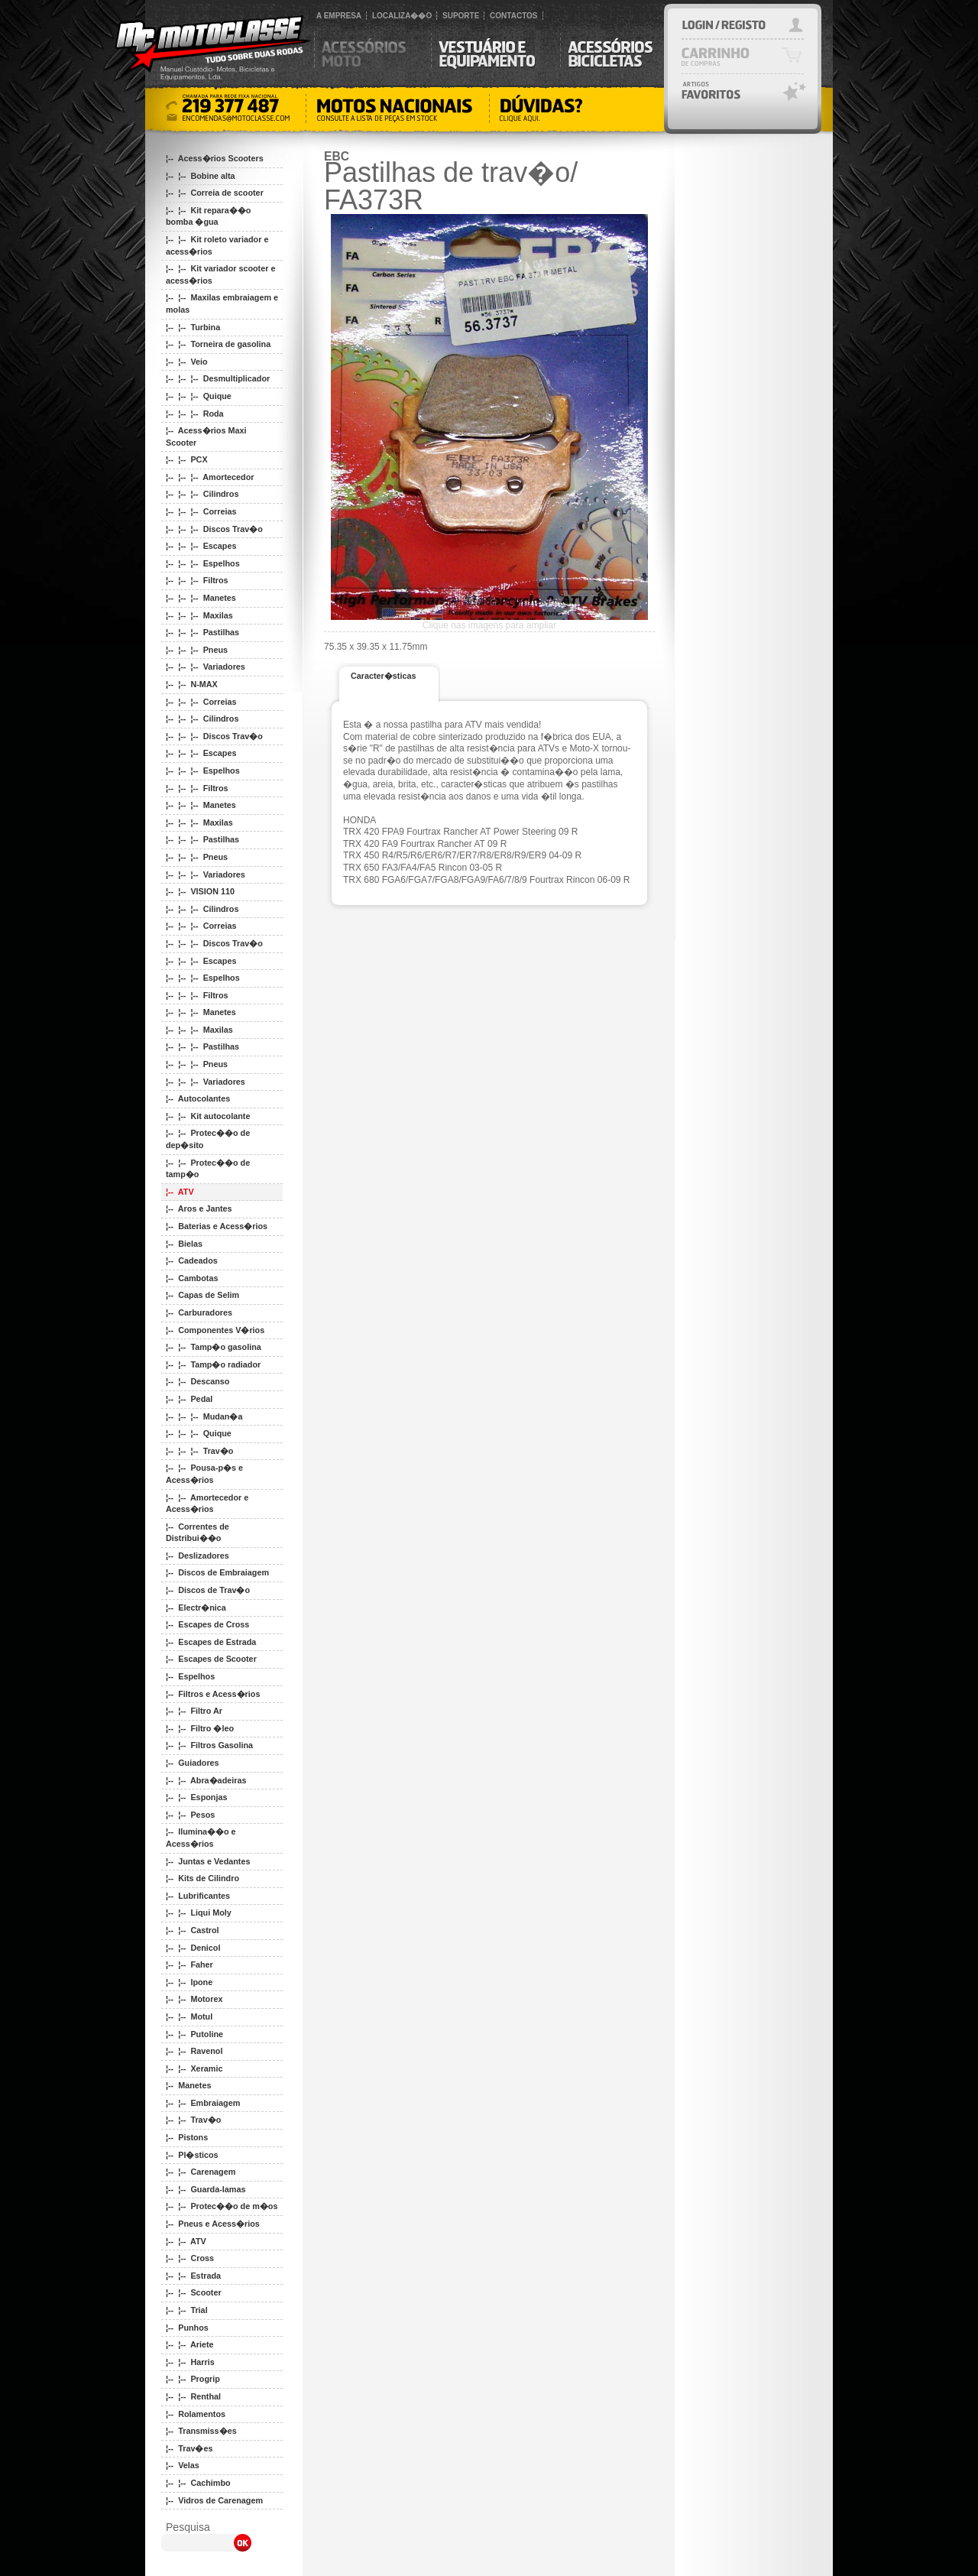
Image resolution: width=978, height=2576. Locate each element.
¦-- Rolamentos (195, 2414)
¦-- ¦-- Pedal (189, 1398)
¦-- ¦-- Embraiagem (203, 2102)
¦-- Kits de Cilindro (202, 1878)
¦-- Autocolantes (198, 1098)
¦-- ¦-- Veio (187, 361)
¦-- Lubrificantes (198, 1895)
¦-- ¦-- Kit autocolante (208, 1116)
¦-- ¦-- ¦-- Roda (195, 413)
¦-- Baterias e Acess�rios (216, 1226)
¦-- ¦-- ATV (186, 2241)
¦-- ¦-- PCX (187, 459)
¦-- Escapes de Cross (207, 1624)
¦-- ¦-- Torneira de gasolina (218, 344)
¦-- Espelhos (190, 1676)
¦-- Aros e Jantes (199, 1208)
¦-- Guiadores (192, 1762)
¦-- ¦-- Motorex (194, 1998)
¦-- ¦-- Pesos (190, 1814)
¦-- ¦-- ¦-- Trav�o (199, 1450)
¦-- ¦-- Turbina (193, 327)
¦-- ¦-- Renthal (193, 2396)
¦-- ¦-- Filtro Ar (194, 1710)
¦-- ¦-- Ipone (189, 1982)
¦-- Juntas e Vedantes (208, 1861)
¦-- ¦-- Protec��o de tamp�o (208, 1168)
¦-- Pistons (187, 2137)
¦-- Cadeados (192, 1260)
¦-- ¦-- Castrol (192, 1930)
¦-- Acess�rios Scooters (215, 158)
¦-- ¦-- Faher (189, 1964)
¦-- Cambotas (192, 1278)
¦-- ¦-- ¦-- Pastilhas (202, 632)
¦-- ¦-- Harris (190, 2362)
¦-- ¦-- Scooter (194, 2292)
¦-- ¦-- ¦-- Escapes (201, 545)
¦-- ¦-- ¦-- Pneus (197, 649)
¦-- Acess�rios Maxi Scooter (206, 436)
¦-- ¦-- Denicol (193, 1947)
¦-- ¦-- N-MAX (192, 684)
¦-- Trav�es (189, 2448)
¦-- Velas (182, 2465)
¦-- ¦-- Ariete (190, 2344)
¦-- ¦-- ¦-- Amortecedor (210, 477)
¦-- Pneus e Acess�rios (213, 2223)
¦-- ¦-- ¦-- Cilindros (202, 493)
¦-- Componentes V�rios (215, 1330)
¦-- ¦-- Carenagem (200, 2171)
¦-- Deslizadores (197, 1555)
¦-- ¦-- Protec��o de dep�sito (208, 1139)
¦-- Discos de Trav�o (208, 1590)
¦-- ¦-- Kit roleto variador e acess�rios (217, 245)
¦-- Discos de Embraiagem (217, 1572)
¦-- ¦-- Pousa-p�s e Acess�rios (204, 1473)
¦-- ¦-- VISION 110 (200, 891)
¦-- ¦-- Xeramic (194, 2068)
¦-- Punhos (187, 2327)
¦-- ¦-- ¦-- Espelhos (203, 563)
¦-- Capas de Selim (202, 1294)
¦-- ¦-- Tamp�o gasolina (213, 1346)
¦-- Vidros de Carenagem (214, 2500)
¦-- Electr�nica (196, 1607)
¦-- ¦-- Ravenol (194, 2050)
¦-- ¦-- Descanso (197, 1381)
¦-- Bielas (184, 1243)
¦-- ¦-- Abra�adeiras (206, 1780)
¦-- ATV (180, 1191)
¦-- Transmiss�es (201, 2430)
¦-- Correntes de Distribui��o (197, 1532)
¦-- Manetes (188, 2085)
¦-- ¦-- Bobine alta (200, 175)
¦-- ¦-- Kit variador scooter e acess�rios (220, 274)
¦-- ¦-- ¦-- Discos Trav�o (214, 529)
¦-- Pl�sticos (192, 2154)
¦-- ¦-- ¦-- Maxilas (199, 615)
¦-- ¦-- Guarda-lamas (205, 2189)
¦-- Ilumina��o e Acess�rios (201, 1837)
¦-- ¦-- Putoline (194, 2034)
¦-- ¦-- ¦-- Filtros (197, 580)
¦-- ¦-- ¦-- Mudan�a (204, 1416)
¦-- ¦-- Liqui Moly (199, 1912)
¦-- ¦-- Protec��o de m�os (221, 2206)
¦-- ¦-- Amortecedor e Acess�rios (207, 1503)
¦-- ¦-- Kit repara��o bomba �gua (208, 216)
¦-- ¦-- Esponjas (196, 1797)
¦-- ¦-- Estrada (193, 2275)
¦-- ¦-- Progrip (193, 2378)
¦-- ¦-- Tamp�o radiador (213, 1364)
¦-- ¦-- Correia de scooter (215, 192)
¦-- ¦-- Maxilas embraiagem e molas (222, 303)
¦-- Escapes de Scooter (211, 1658)
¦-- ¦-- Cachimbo (198, 2482)
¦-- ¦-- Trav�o (193, 2119)
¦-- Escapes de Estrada (211, 1641)
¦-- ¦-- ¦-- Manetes (201, 597)
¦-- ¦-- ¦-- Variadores (205, 666)
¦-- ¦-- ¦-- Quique (199, 396)
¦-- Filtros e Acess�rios (213, 1693)
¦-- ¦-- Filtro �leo (200, 1728)
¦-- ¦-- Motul (189, 2016)
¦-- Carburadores (199, 1312)
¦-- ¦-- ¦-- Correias (201, 511)
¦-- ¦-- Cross (190, 2258)
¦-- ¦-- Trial (187, 2310)
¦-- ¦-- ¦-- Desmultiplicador (218, 378)
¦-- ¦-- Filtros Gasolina (209, 1745)
